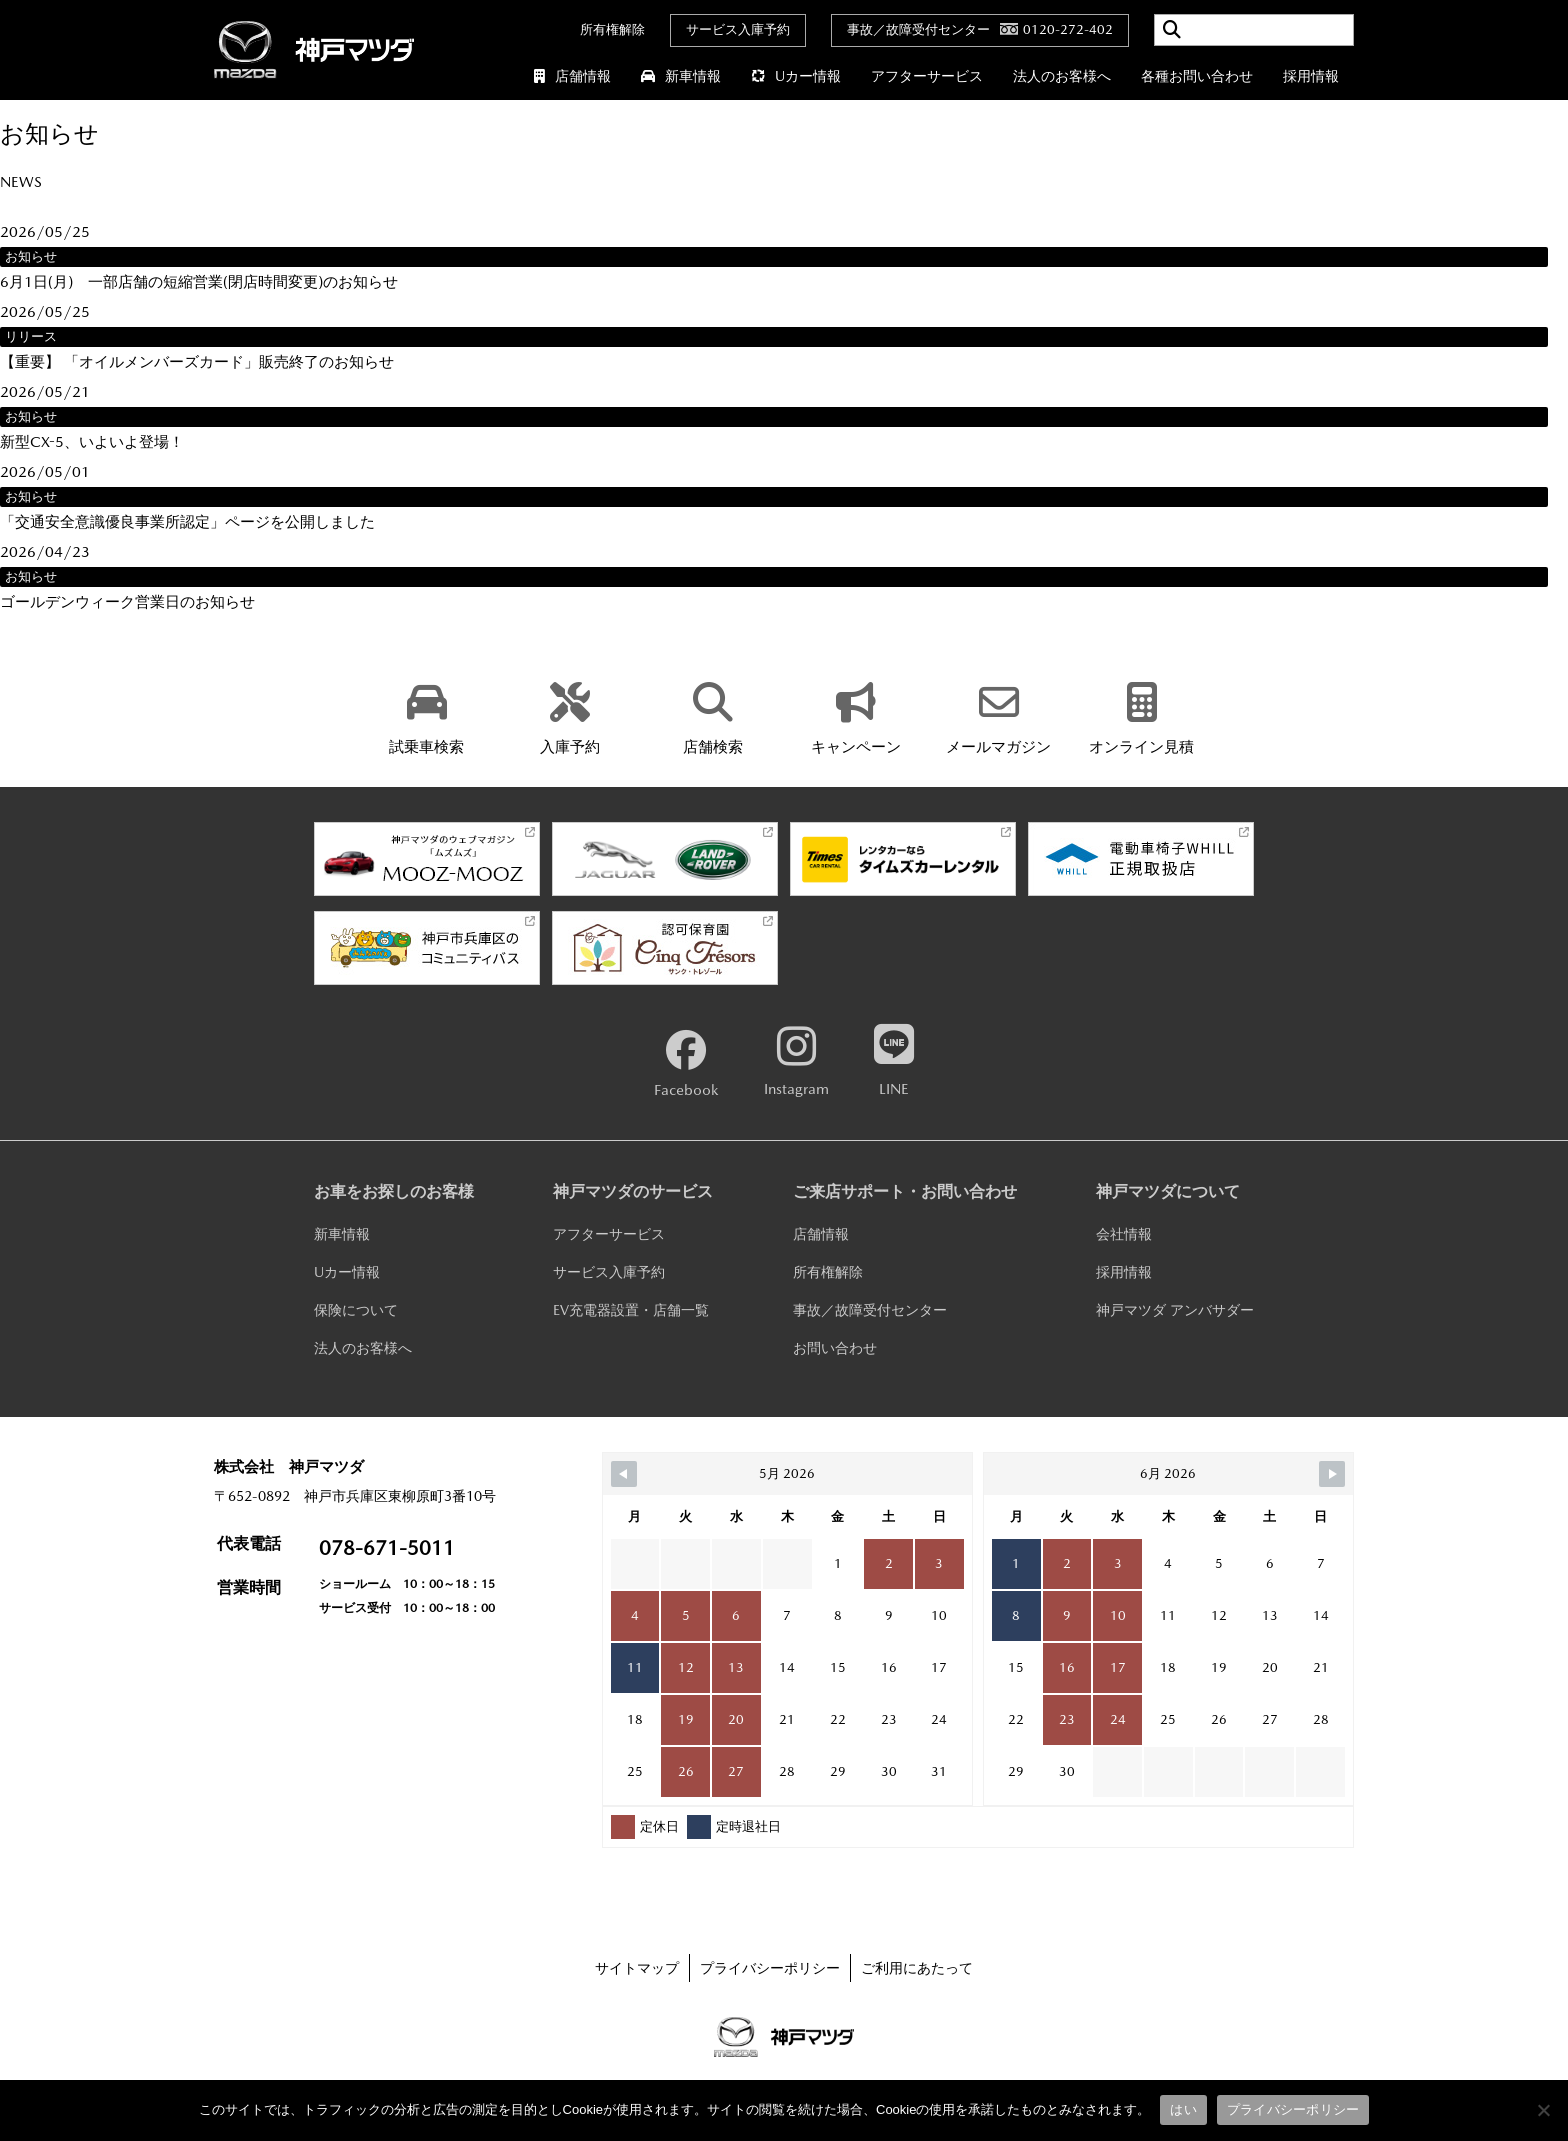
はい (1183, 2109)
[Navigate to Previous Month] (624, 1474)
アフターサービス (927, 76)
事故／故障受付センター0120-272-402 (980, 29)
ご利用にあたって (917, 1968)
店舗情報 (572, 76)
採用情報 (1311, 76)
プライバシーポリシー (770, 1968)
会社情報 (1124, 1234)
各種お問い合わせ (1197, 76)
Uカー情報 (796, 76)
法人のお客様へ (1062, 76)
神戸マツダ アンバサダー (1175, 1310)
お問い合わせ (835, 1348)
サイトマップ (637, 1968)
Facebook (686, 1064)
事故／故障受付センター (870, 1310)
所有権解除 (612, 29)
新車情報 (681, 76)
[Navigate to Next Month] (1332, 1474)
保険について (356, 1310)
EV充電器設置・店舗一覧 (631, 1310)
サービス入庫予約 (738, 29)
